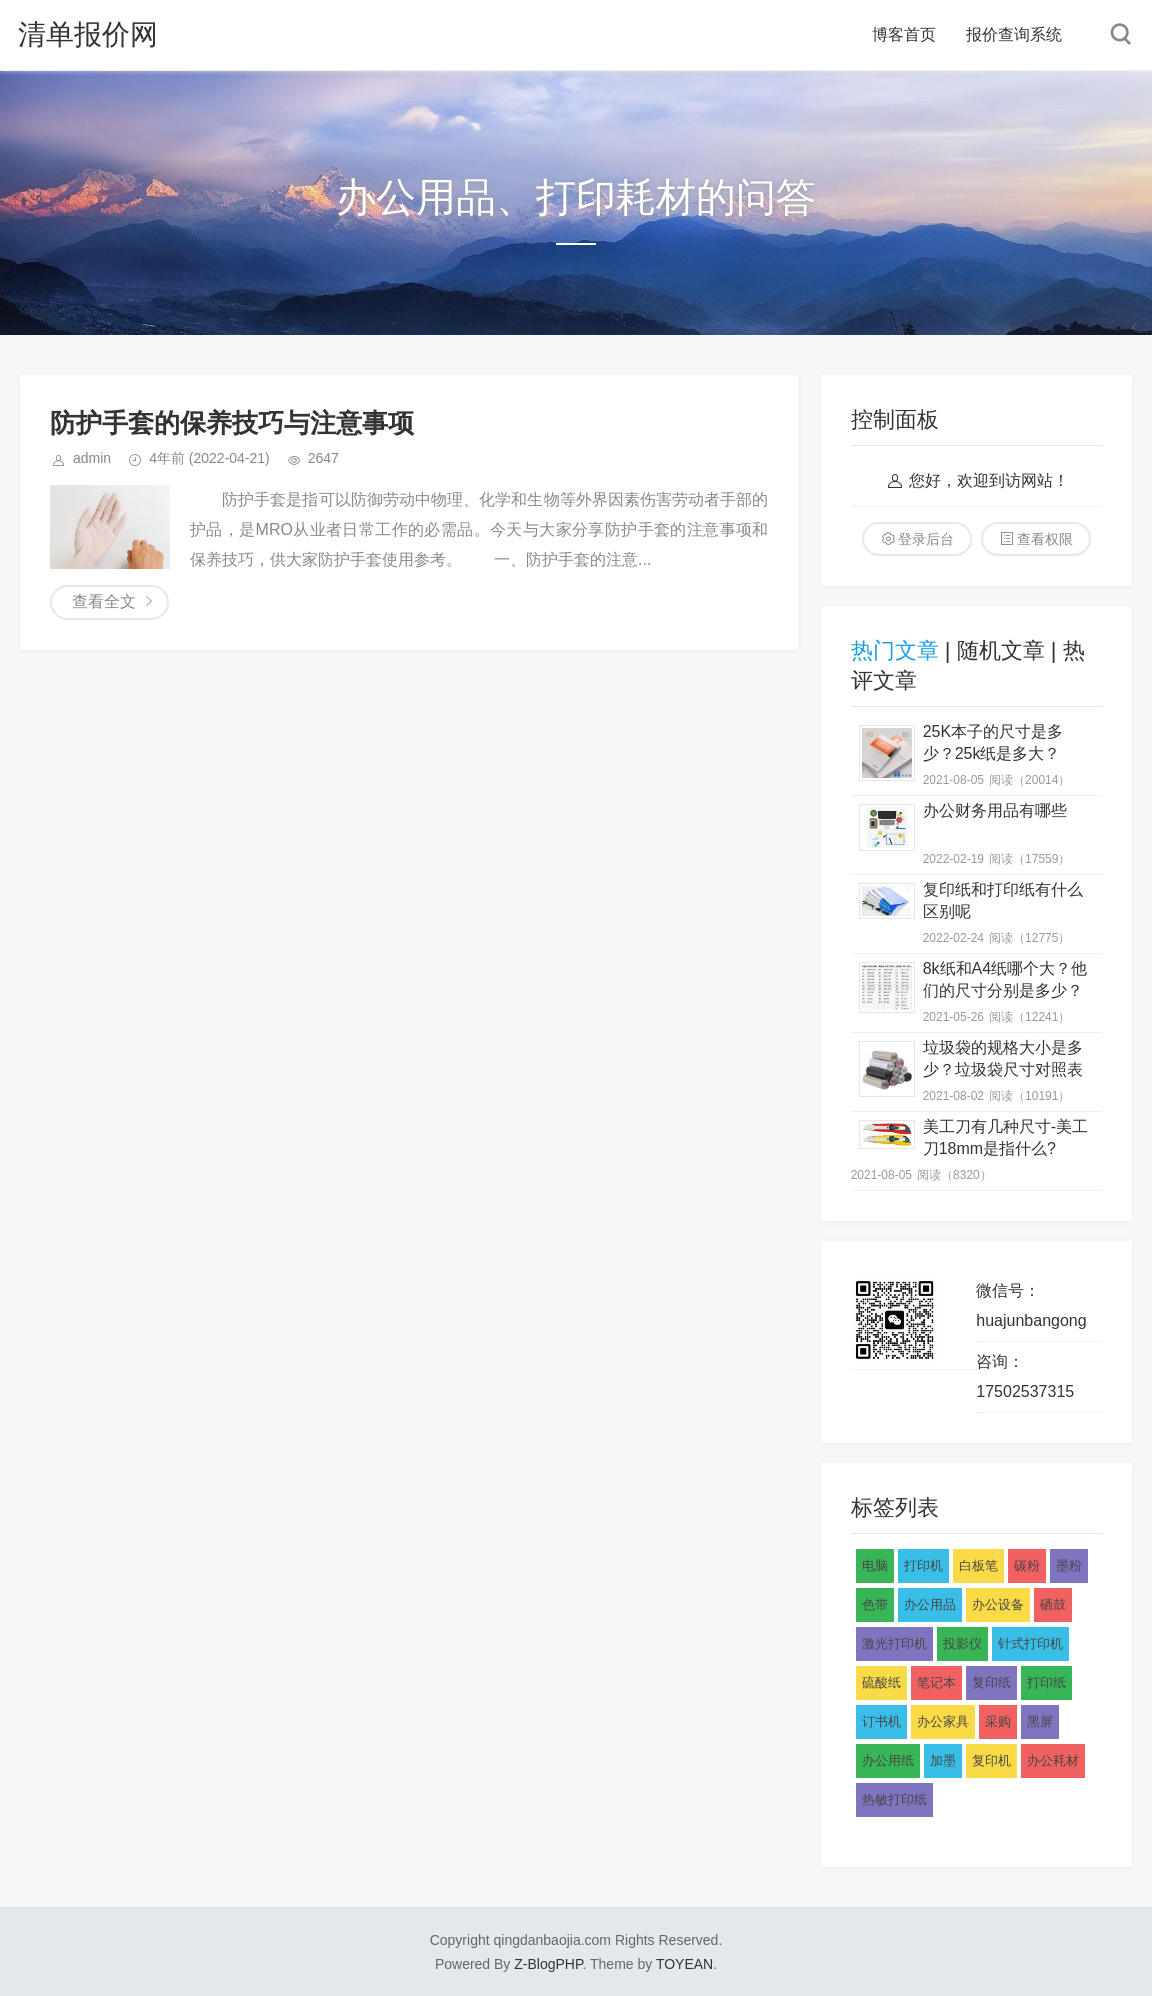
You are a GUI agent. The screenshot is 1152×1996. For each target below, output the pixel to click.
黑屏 (1040, 1721)
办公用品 (930, 1604)
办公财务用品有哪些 (995, 810)
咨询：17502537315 (1025, 1376)
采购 (998, 1721)
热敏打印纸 (894, 1799)
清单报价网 (88, 34)
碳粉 (1027, 1565)
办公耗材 (1053, 1760)
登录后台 (926, 539)
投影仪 (962, 1643)
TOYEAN (684, 1964)
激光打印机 (894, 1643)
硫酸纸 (881, 1682)
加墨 (943, 1760)
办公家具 (943, 1721)
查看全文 (104, 601)
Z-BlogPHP (548, 1964)
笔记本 (936, 1682)
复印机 (991, 1760)
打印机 (923, 1565)
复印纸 (991, 1682)
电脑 (875, 1565)
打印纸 (1046, 1682)
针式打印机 (1030, 1643)
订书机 (881, 1721)
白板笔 (978, 1565)
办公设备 (998, 1604)
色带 (875, 1604)
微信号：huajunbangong (1031, 1305)
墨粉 (1069, 1565)
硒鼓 (1053, 1604)
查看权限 (1045, 539)
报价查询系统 (1014, 34)
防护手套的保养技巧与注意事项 (232, 423)
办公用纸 (888, 1760)
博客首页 (904, 34)
